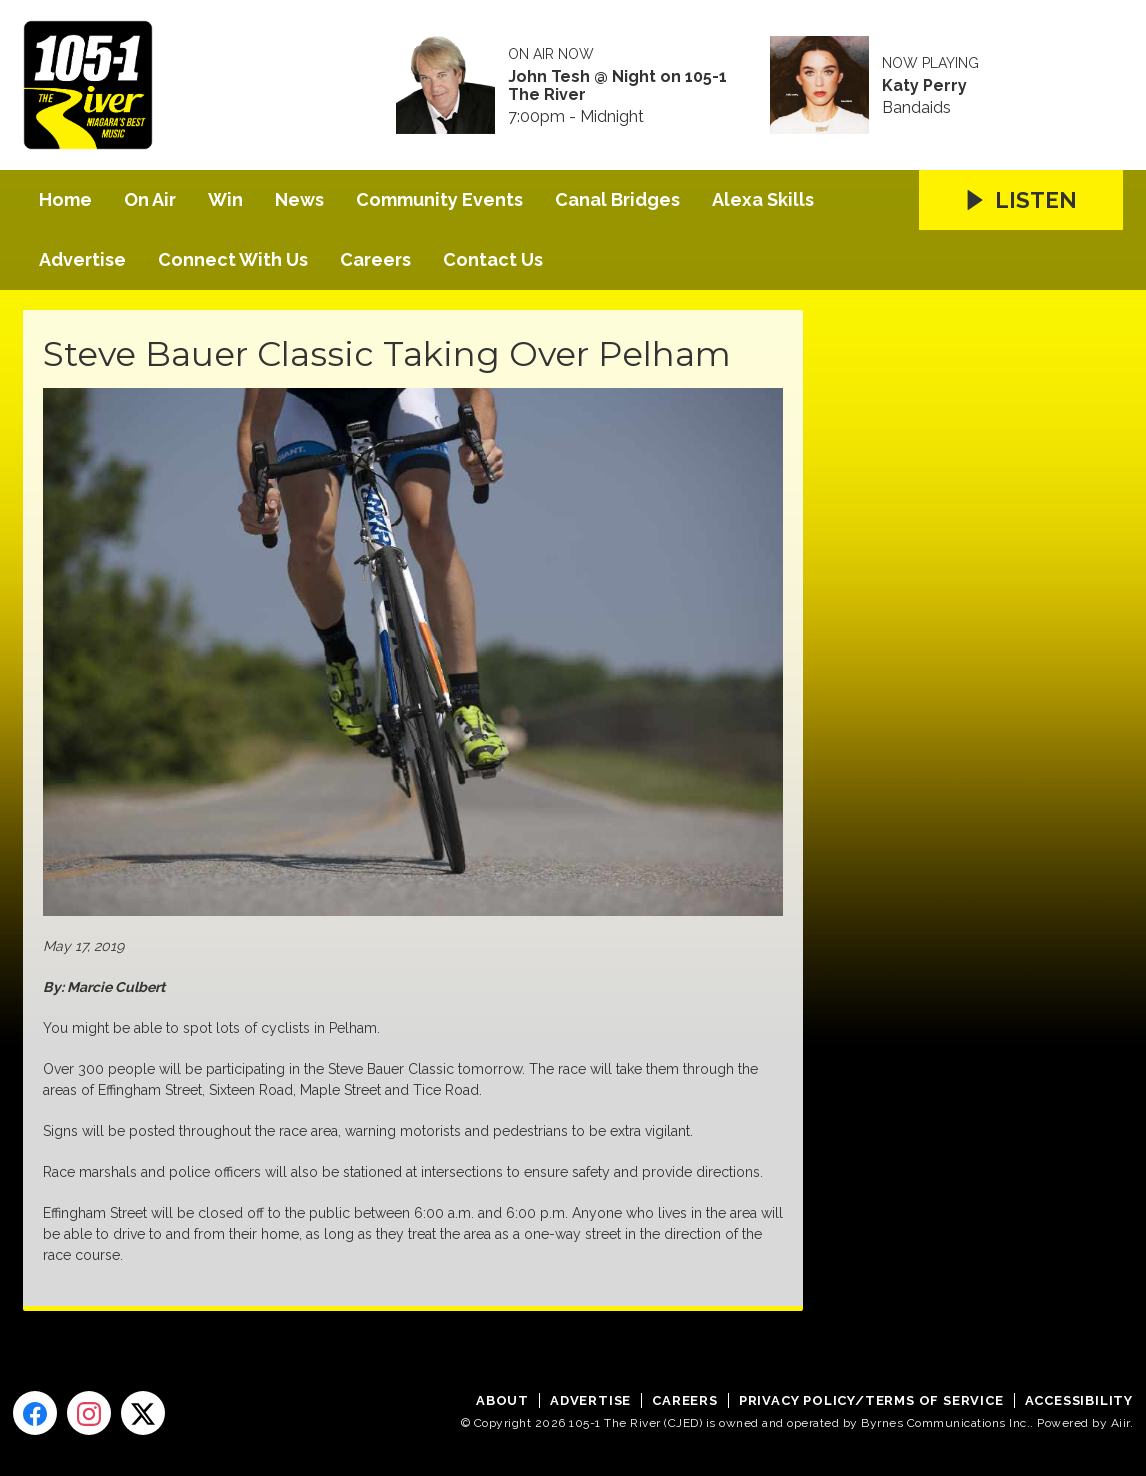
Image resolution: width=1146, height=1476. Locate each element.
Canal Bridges (617, 199)
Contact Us (493, 259)
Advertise (82, 259)
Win (225, 199)
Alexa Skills (763, 199)
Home (65, 199)
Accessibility (1079, 1400)
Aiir (1120, 1423)
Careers (375, 259)
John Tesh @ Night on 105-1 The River (617, 86)
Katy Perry (924, 86)
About (502, 1400)
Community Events (439, 199)
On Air (150, 199)
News (299, 199)
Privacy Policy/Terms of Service (871, 1400)
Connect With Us (233, 259)
